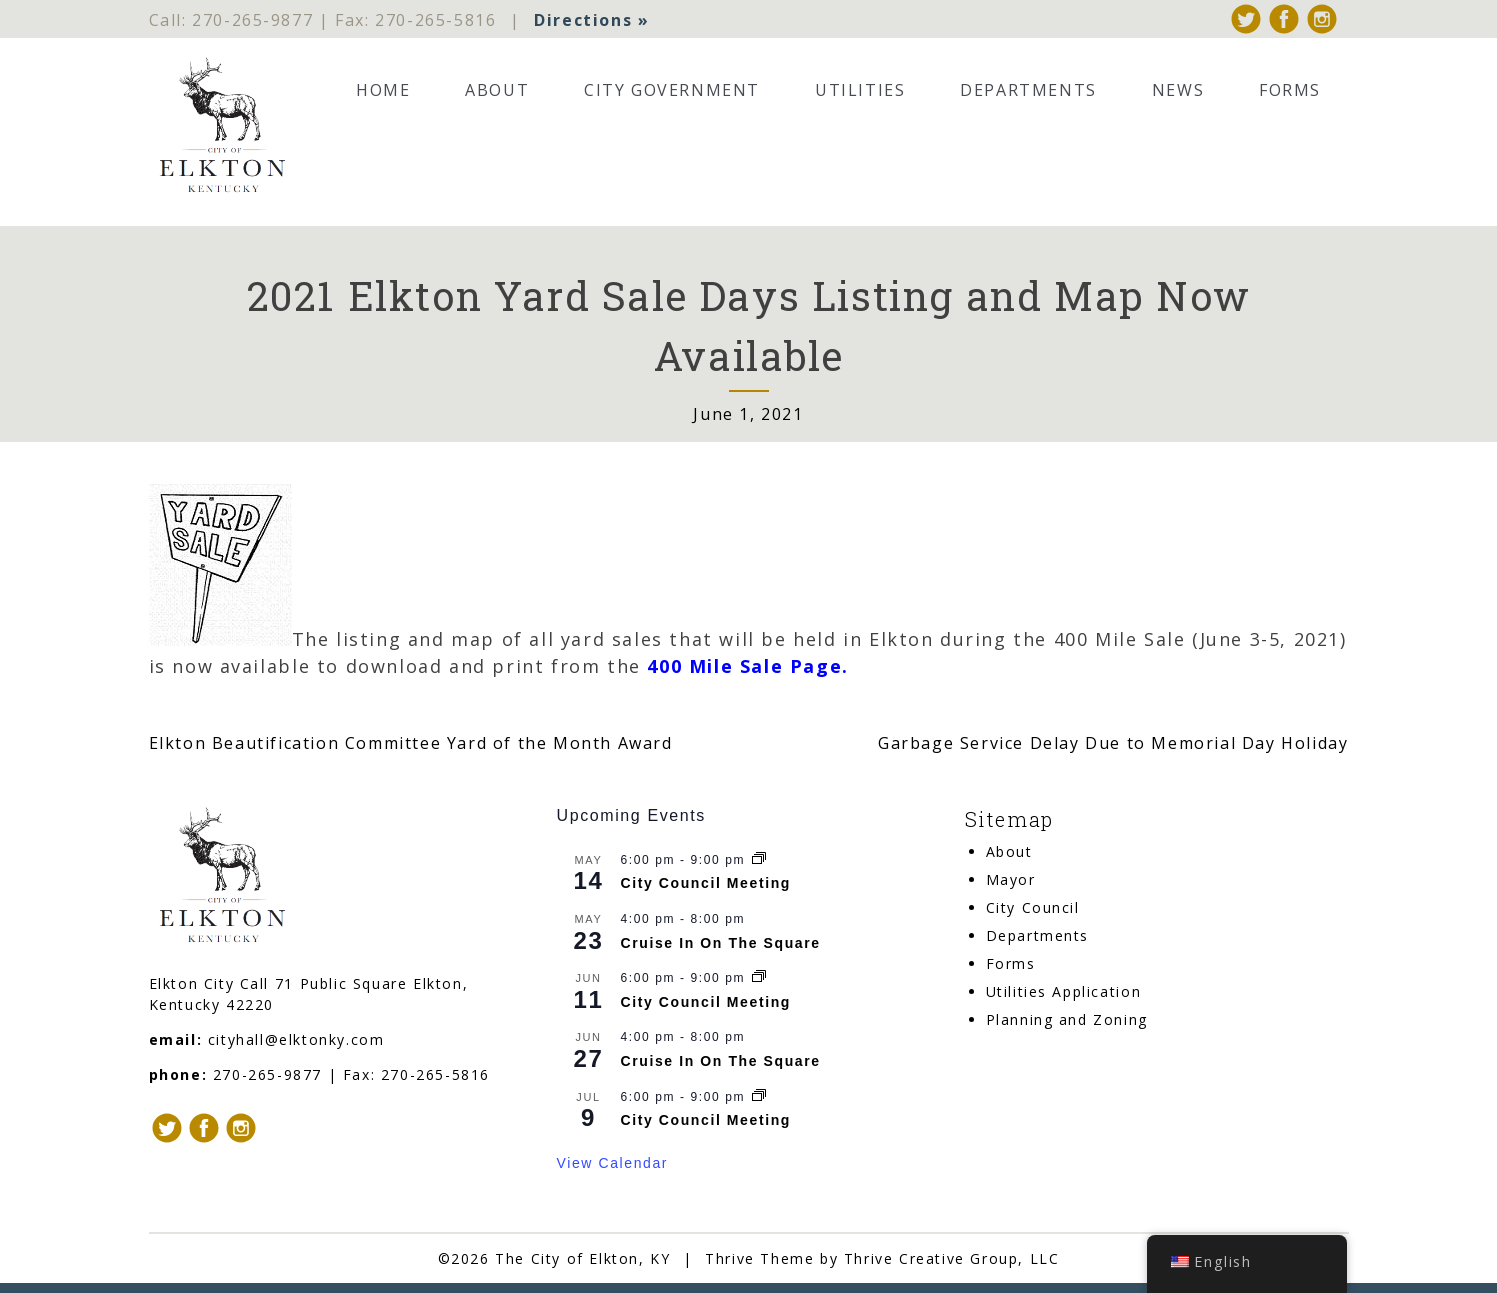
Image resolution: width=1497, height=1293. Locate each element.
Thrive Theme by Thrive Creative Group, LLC (882, 1258)
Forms (1290, 90)
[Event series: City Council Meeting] (759, 860)
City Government (672, 90)
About (497, 90)
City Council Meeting (706, 884)
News (1178, 90)
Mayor (1011, 880)
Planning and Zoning (1067, 1020)
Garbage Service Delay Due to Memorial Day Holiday (1113, 743)
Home (383, 90)
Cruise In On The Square (721, 943)
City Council (1033, 908)
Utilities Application (1064, 992)
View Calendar (613, 1163)
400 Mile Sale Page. (747, 666)
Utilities (860, 90)
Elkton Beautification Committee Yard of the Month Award (411, 743)
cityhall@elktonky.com (296, 1039)
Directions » (591, 20)
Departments (1028, 90)
